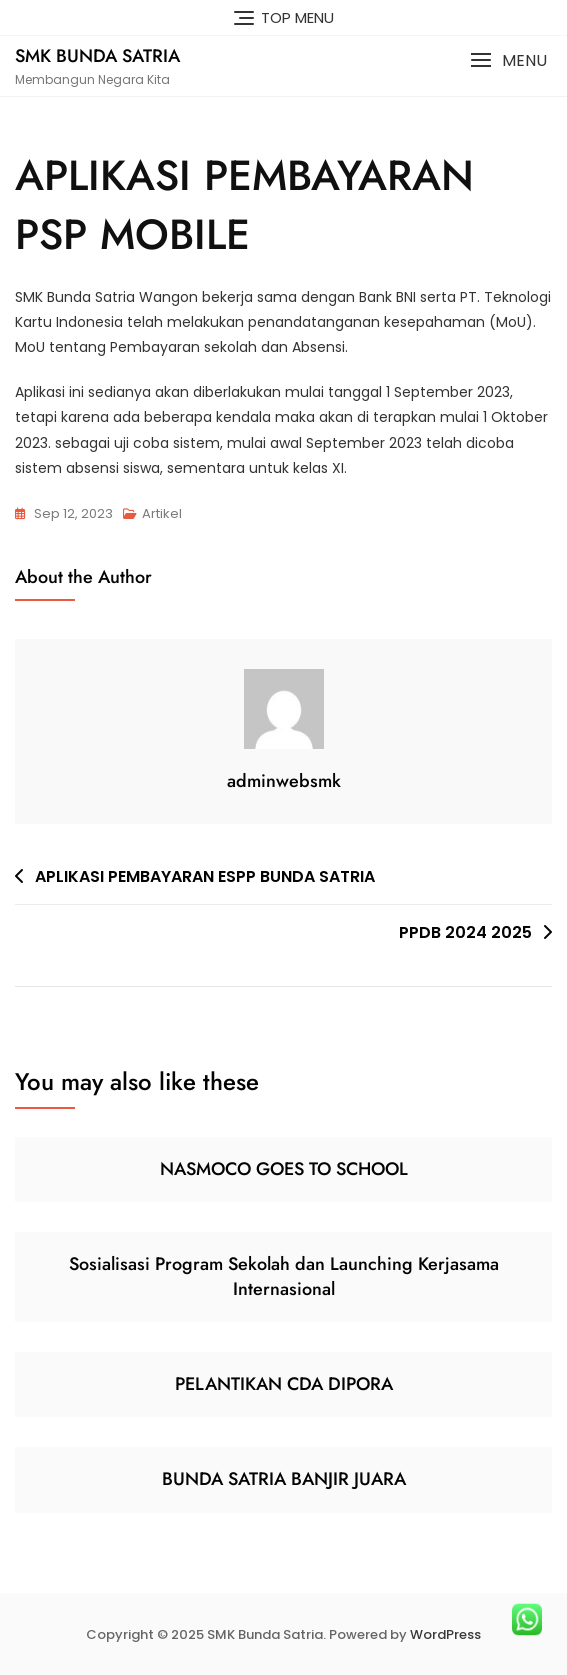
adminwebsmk (284, 781)
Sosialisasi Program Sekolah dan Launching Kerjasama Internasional (284, 1276)
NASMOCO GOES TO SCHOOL (284, 1169)
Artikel (162, 513)
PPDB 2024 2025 (465, 932)
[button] (508, 60)
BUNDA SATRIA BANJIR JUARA (284, 1479)
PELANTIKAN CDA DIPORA (284, 1384)
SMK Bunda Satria (97, 56)
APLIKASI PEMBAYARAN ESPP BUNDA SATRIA (205, 876)
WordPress (445, 1634)
